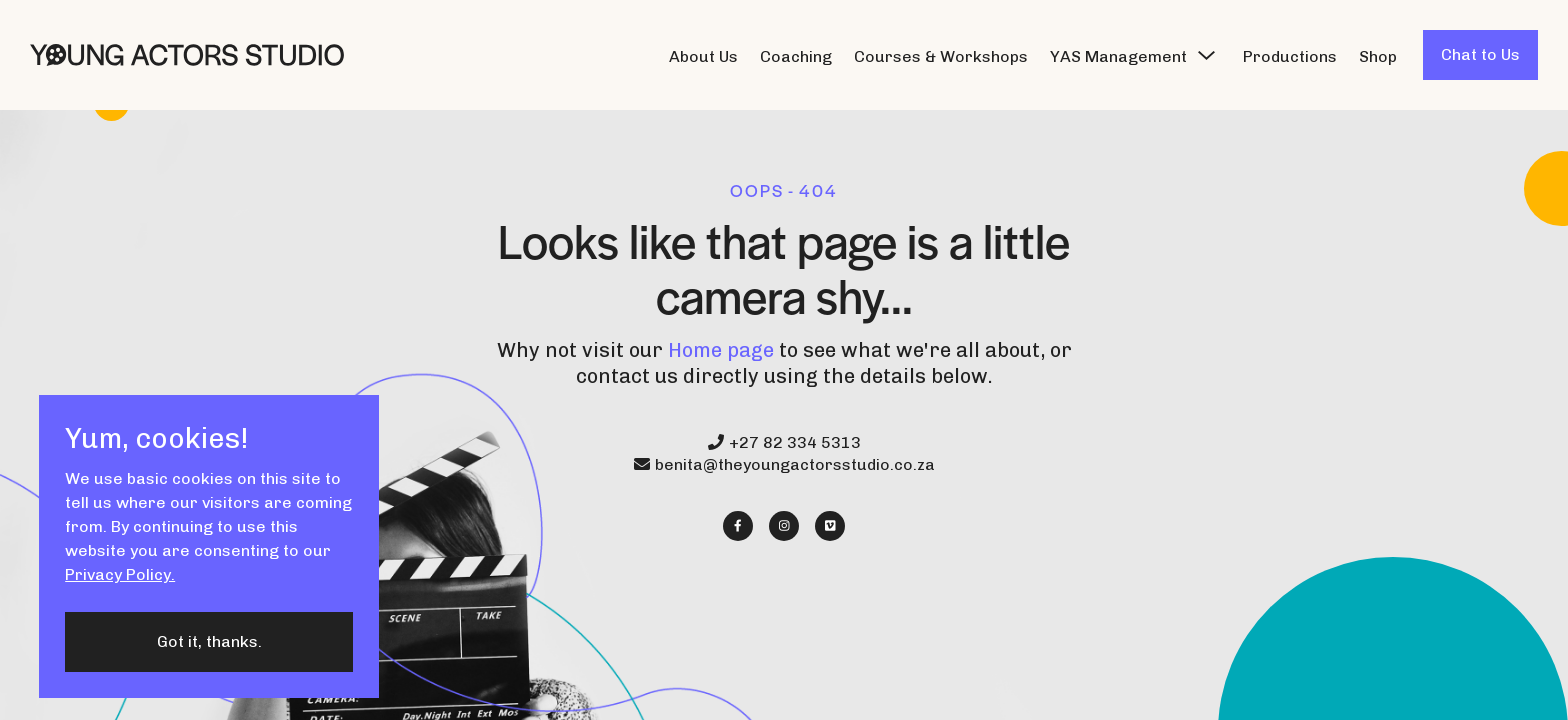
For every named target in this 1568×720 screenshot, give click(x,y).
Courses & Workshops (941, 56)
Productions (1290, 56)
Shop (1378, 56)
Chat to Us (1480, 54)
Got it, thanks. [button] (209, 641)
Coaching (796, 56)
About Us (703, 56)
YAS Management (1118, 56)
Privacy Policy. (120, 574)
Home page (721, 350)
